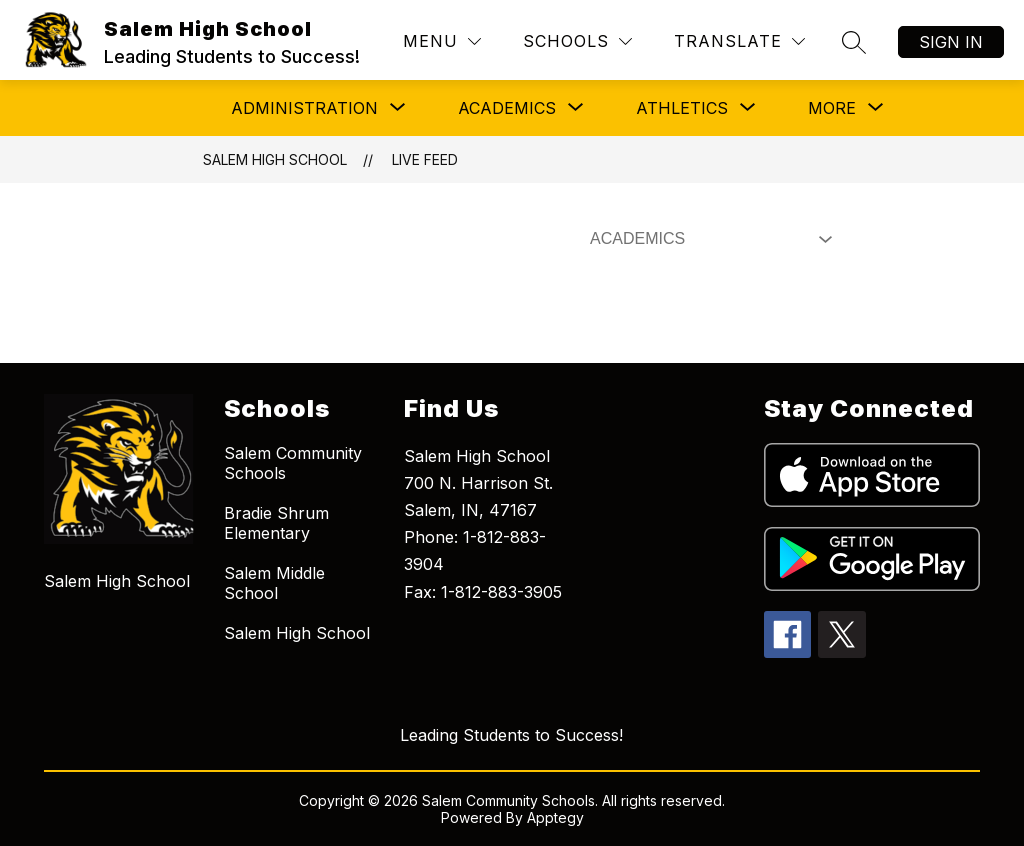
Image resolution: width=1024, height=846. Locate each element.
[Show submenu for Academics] (507, 108)
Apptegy (555, 817)
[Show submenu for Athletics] (682, 108)
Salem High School (275, 159)
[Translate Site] (739, 41)
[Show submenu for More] (832, 108)
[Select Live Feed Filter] (707, 239)
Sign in (951, 42)
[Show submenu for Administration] (304, 108)
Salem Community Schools (293, 463)
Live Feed (425, 159)
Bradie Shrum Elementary (276, 523)
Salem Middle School (274, 583)
